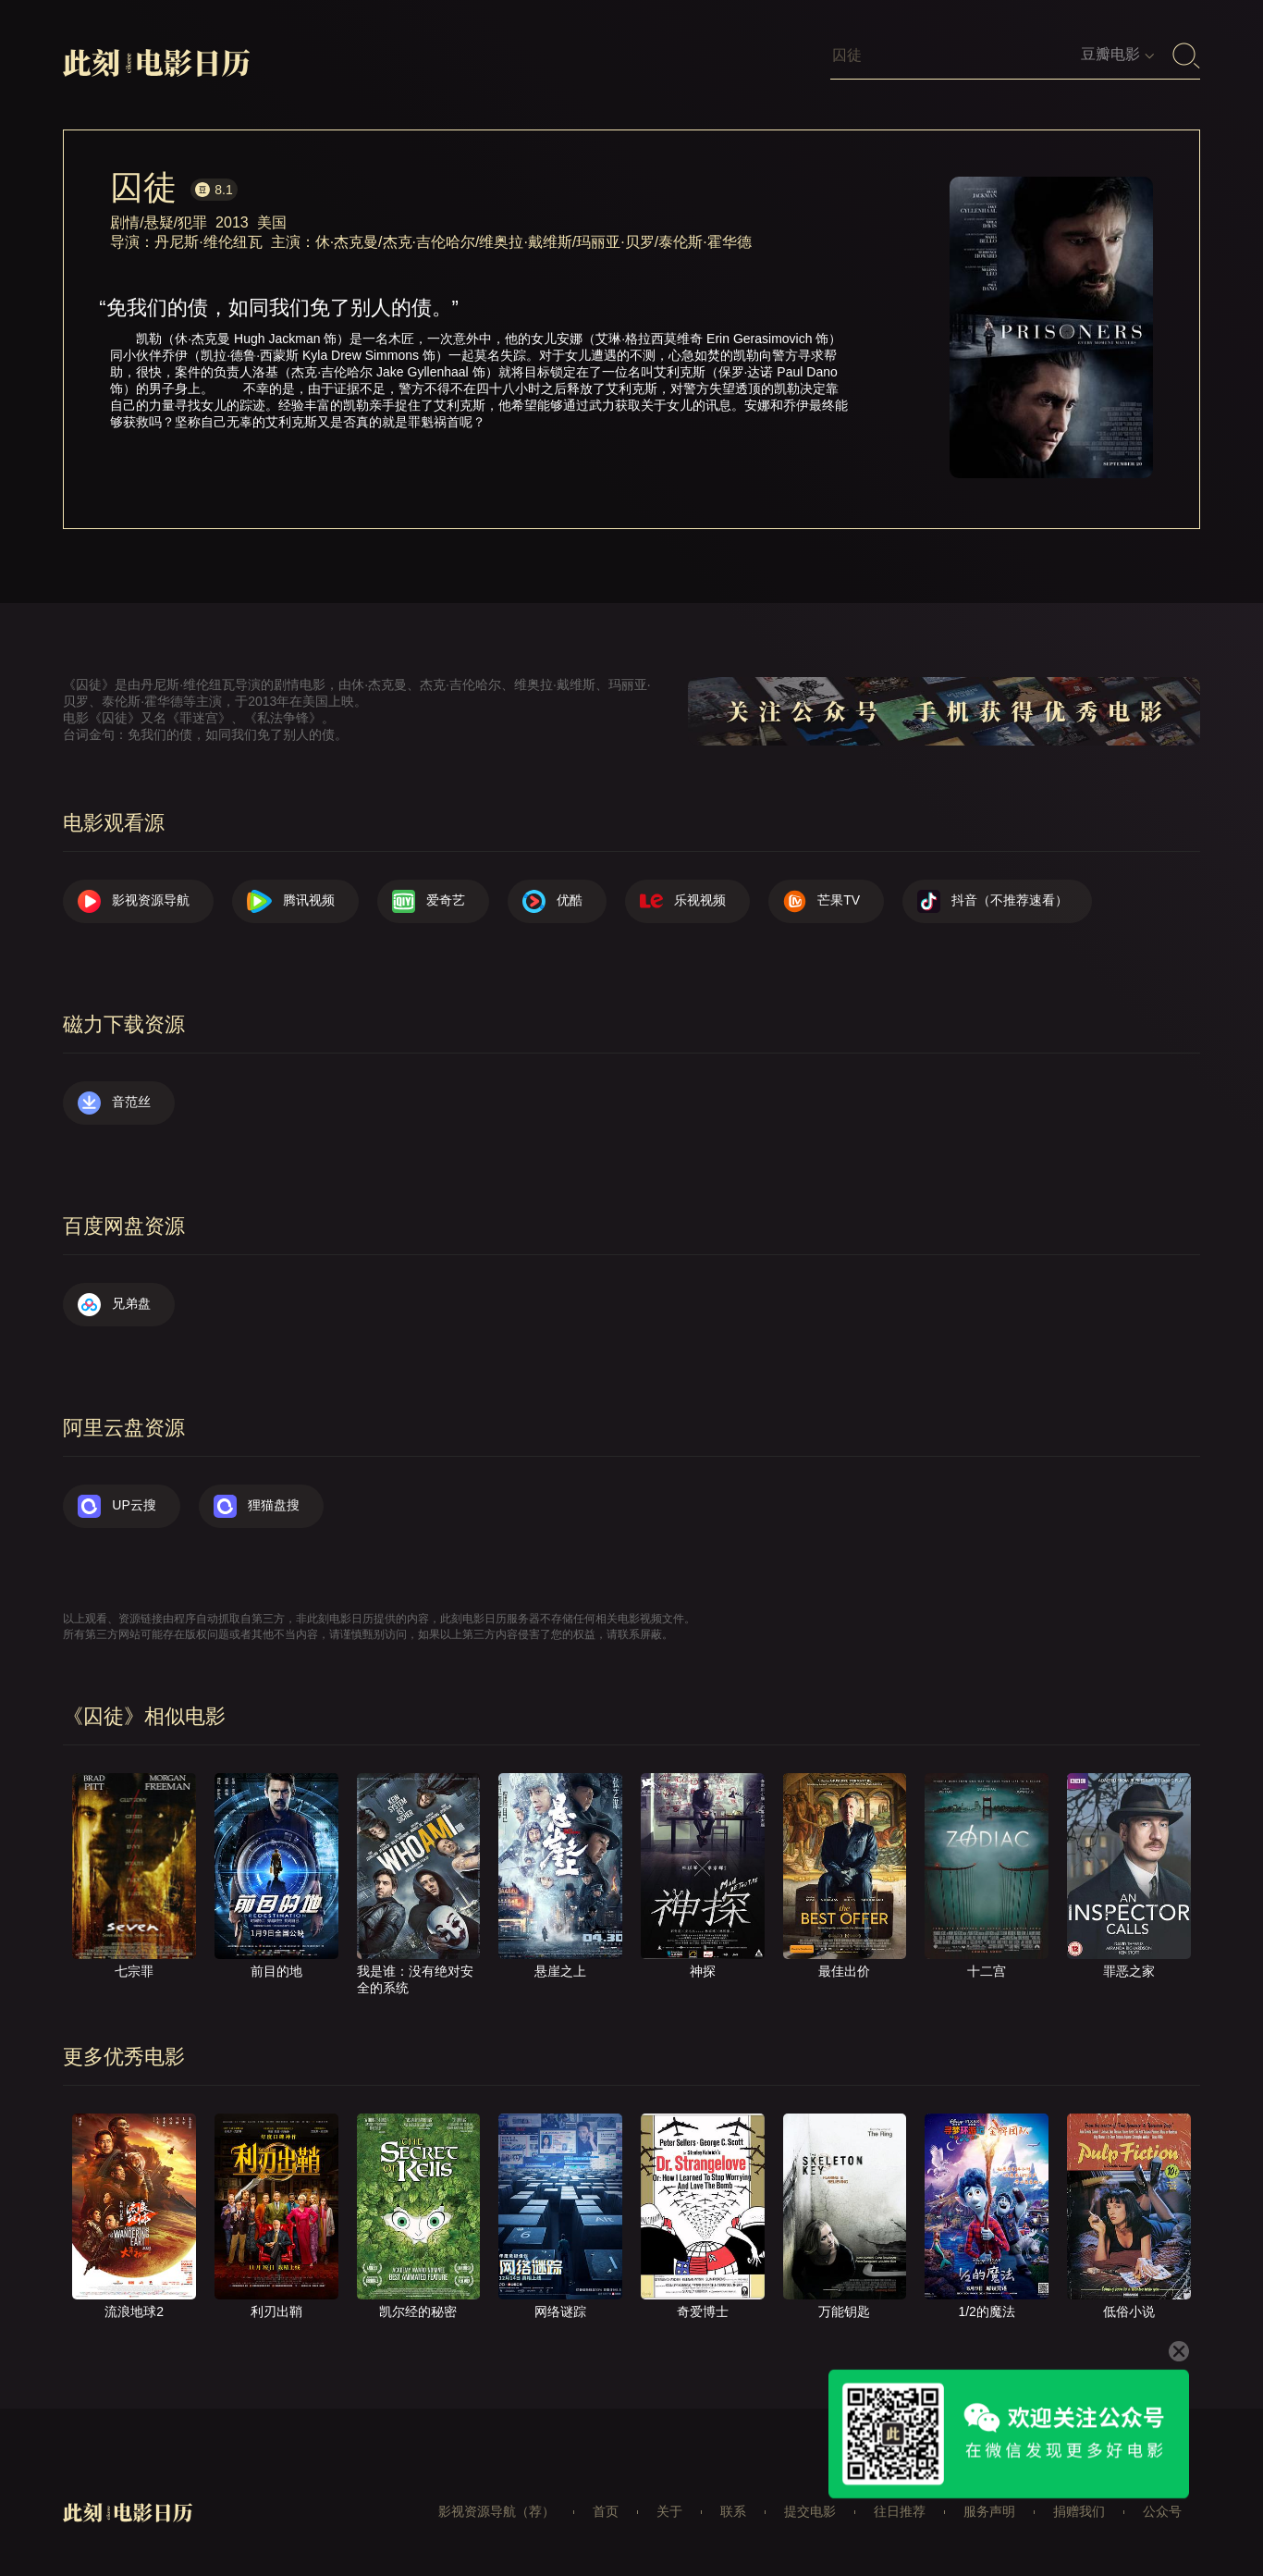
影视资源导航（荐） (496, 2511)
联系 (733, 2511)
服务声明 (989, 2511)
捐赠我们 (1079, 2511)
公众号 (1162, 2511)
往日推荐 (900, 2511)
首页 (606, 2511)
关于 (669, 2511)
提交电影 (810, 2511)
